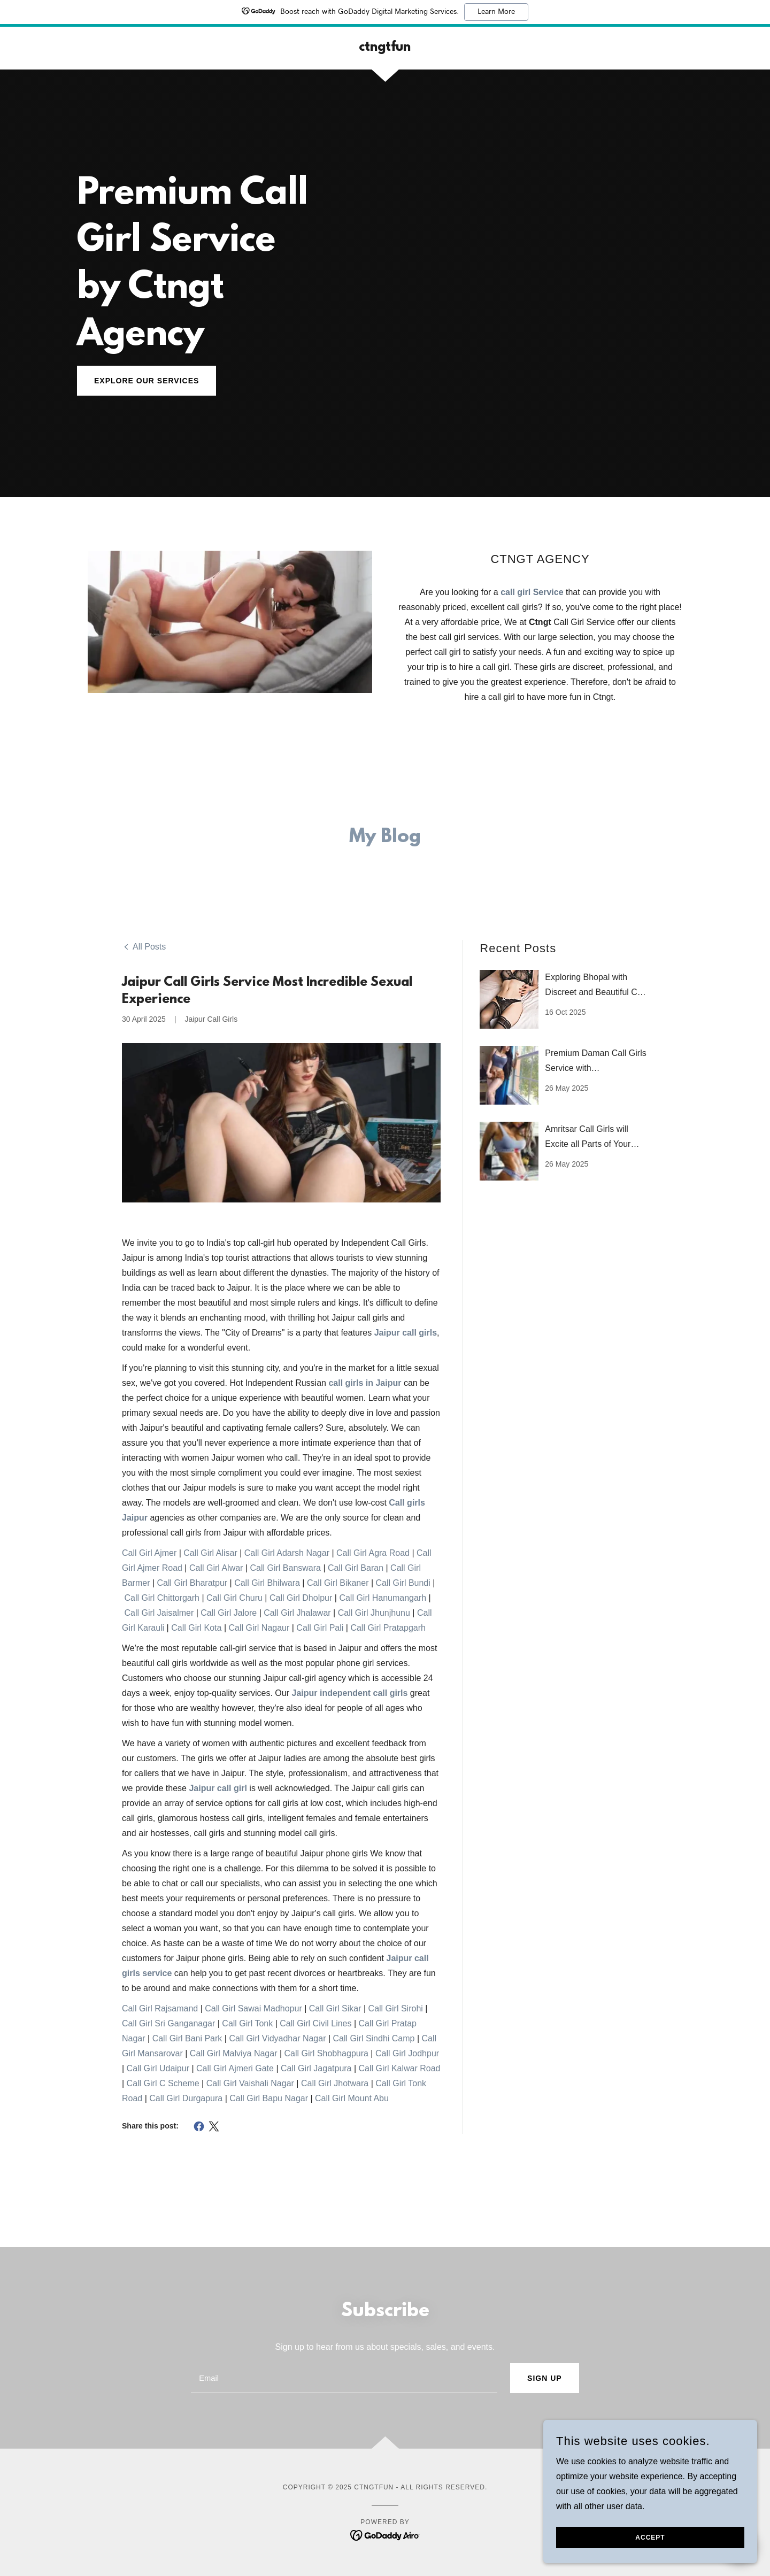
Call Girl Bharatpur (192, 1582)
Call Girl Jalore (229, 1612)
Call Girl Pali (319, 1627)
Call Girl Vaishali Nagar (250, 2083)
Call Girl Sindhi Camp (374, 2038)
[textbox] (344, 2378)
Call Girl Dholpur (301, 1597)
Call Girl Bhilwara (267, 1582)
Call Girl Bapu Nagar (268, 2098)
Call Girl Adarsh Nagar (286, 1552)
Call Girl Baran (355, 1567)
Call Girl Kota (196, 1627)
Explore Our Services (146, 380)
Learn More (496, 12)
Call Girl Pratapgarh (388, 1627)
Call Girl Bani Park (187, 2038)
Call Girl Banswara (285, 1567)
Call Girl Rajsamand (160, 2008)
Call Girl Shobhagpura (326, 2053)
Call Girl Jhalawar (297, 1612)
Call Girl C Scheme (163, 2083)
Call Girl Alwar (216, 1567)
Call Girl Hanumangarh (382, 1597)
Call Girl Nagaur (258, 1627)
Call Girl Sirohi (395, 2008)
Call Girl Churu (234, 1597)
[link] (385, 47)
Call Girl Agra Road (373, 1552)
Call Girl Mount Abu (352, 2098)
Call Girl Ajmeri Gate (235, 2068)
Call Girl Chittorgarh (161, 1597)
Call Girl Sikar (335, 2008)
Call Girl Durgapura (185, 2098)
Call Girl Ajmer (149, 1552)
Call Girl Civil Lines (315, 2023)
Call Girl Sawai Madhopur (253, 2008)
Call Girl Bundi (403, 1582)
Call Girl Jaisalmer (159, 1612)
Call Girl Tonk (247, 2023)
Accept (650, 2545)
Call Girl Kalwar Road (400, 2068)
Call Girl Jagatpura (316, 2068)
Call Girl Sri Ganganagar (168, 2023)
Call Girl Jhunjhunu (374, 1612)
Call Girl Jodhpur (407, 2053)
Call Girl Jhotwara (334, 2083)
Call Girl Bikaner (338, 1582)
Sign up (544, 2378)
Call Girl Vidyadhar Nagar (277, 2038)
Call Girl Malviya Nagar (234, 2053)
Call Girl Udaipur (158, 2068)
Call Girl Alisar (210, 1552)
